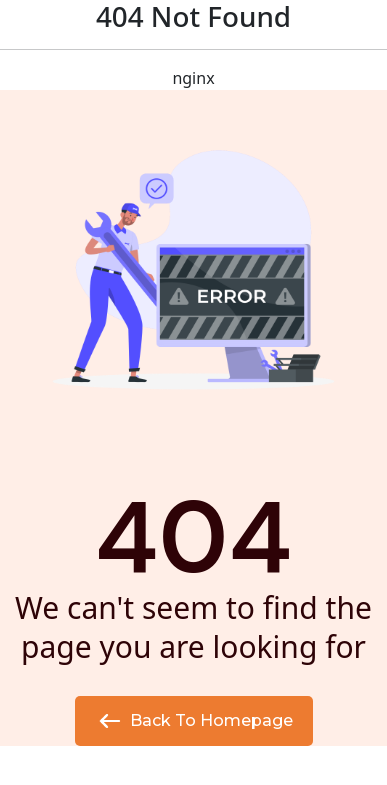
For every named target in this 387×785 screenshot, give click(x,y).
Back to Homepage (194, 721)
